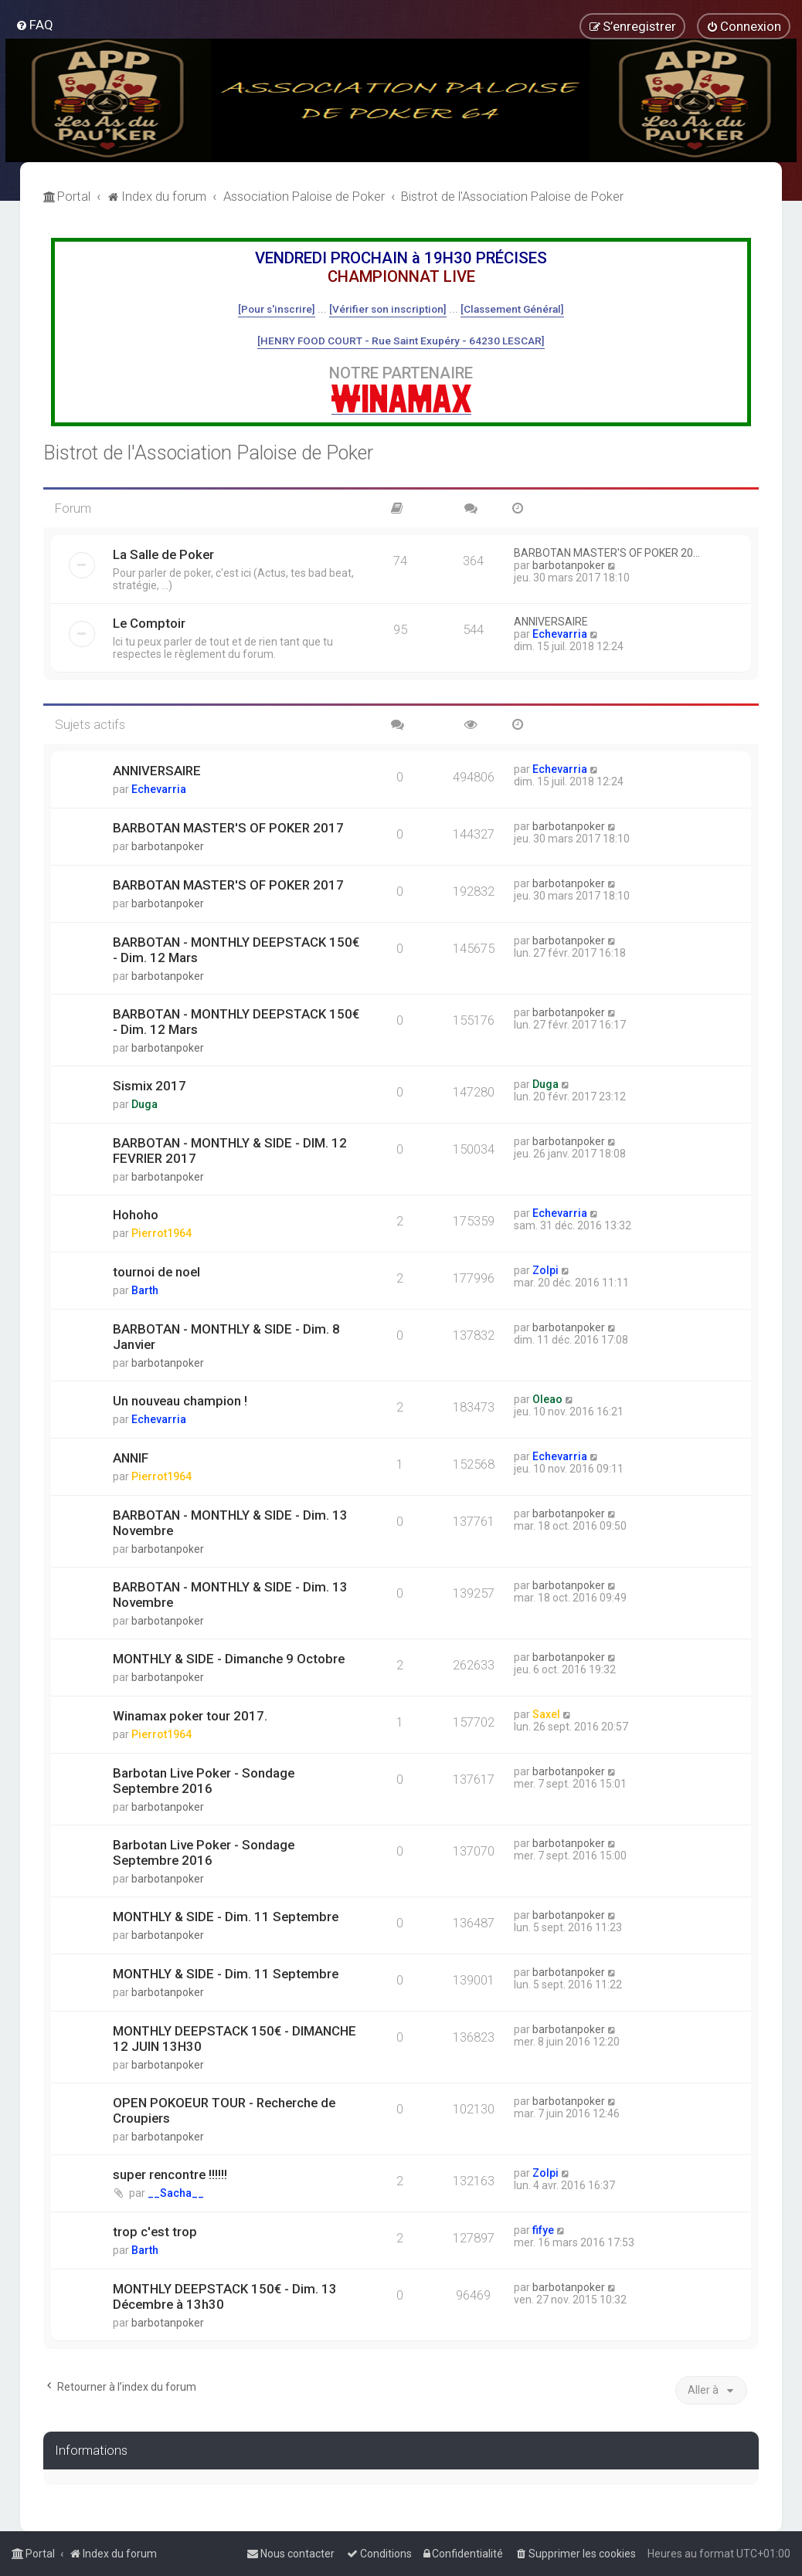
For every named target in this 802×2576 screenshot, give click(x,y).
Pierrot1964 (161, 1233)
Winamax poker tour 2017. (190, 1716)
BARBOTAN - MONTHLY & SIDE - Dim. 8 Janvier (226, 1336)
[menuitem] (34, 24)
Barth (144, 1290)
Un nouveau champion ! (180, 1400)
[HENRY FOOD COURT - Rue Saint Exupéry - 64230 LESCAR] (401, 340)
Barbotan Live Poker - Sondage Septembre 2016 (203, 1780)
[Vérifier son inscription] (388, 309)
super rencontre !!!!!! (170, 2174)
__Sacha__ (176, 2193)
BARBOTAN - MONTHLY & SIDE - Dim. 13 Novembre (230, 1522)
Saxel (546, 1714)
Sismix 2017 (149, 1085)
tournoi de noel (156, 1272)
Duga (144, 1104)
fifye (543, 2230)
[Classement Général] (512, 309)
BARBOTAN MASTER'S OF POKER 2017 (228, 828)
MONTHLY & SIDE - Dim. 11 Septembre (225, 1916)
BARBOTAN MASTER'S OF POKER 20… (607, 553)
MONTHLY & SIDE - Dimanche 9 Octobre (229, 1658)
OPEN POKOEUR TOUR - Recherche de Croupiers (224, 2110)
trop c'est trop (155, 2231)
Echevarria (559, 634)
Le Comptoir (149, 623)
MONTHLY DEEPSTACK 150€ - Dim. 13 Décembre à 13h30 (225, 2296)
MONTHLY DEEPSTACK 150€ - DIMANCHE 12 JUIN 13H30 (234, 2038)
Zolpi (545, 1270)
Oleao (547, 1399)
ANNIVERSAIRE (551, 621)
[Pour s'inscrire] (276, 309)
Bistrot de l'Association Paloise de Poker (208, 453)
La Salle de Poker (163, 554)
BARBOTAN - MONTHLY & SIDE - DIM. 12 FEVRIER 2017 (230, 1150)
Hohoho (135, 1214)
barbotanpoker (568, 565)
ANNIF (130, 1458)
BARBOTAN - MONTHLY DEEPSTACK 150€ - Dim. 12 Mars (236, 949)
